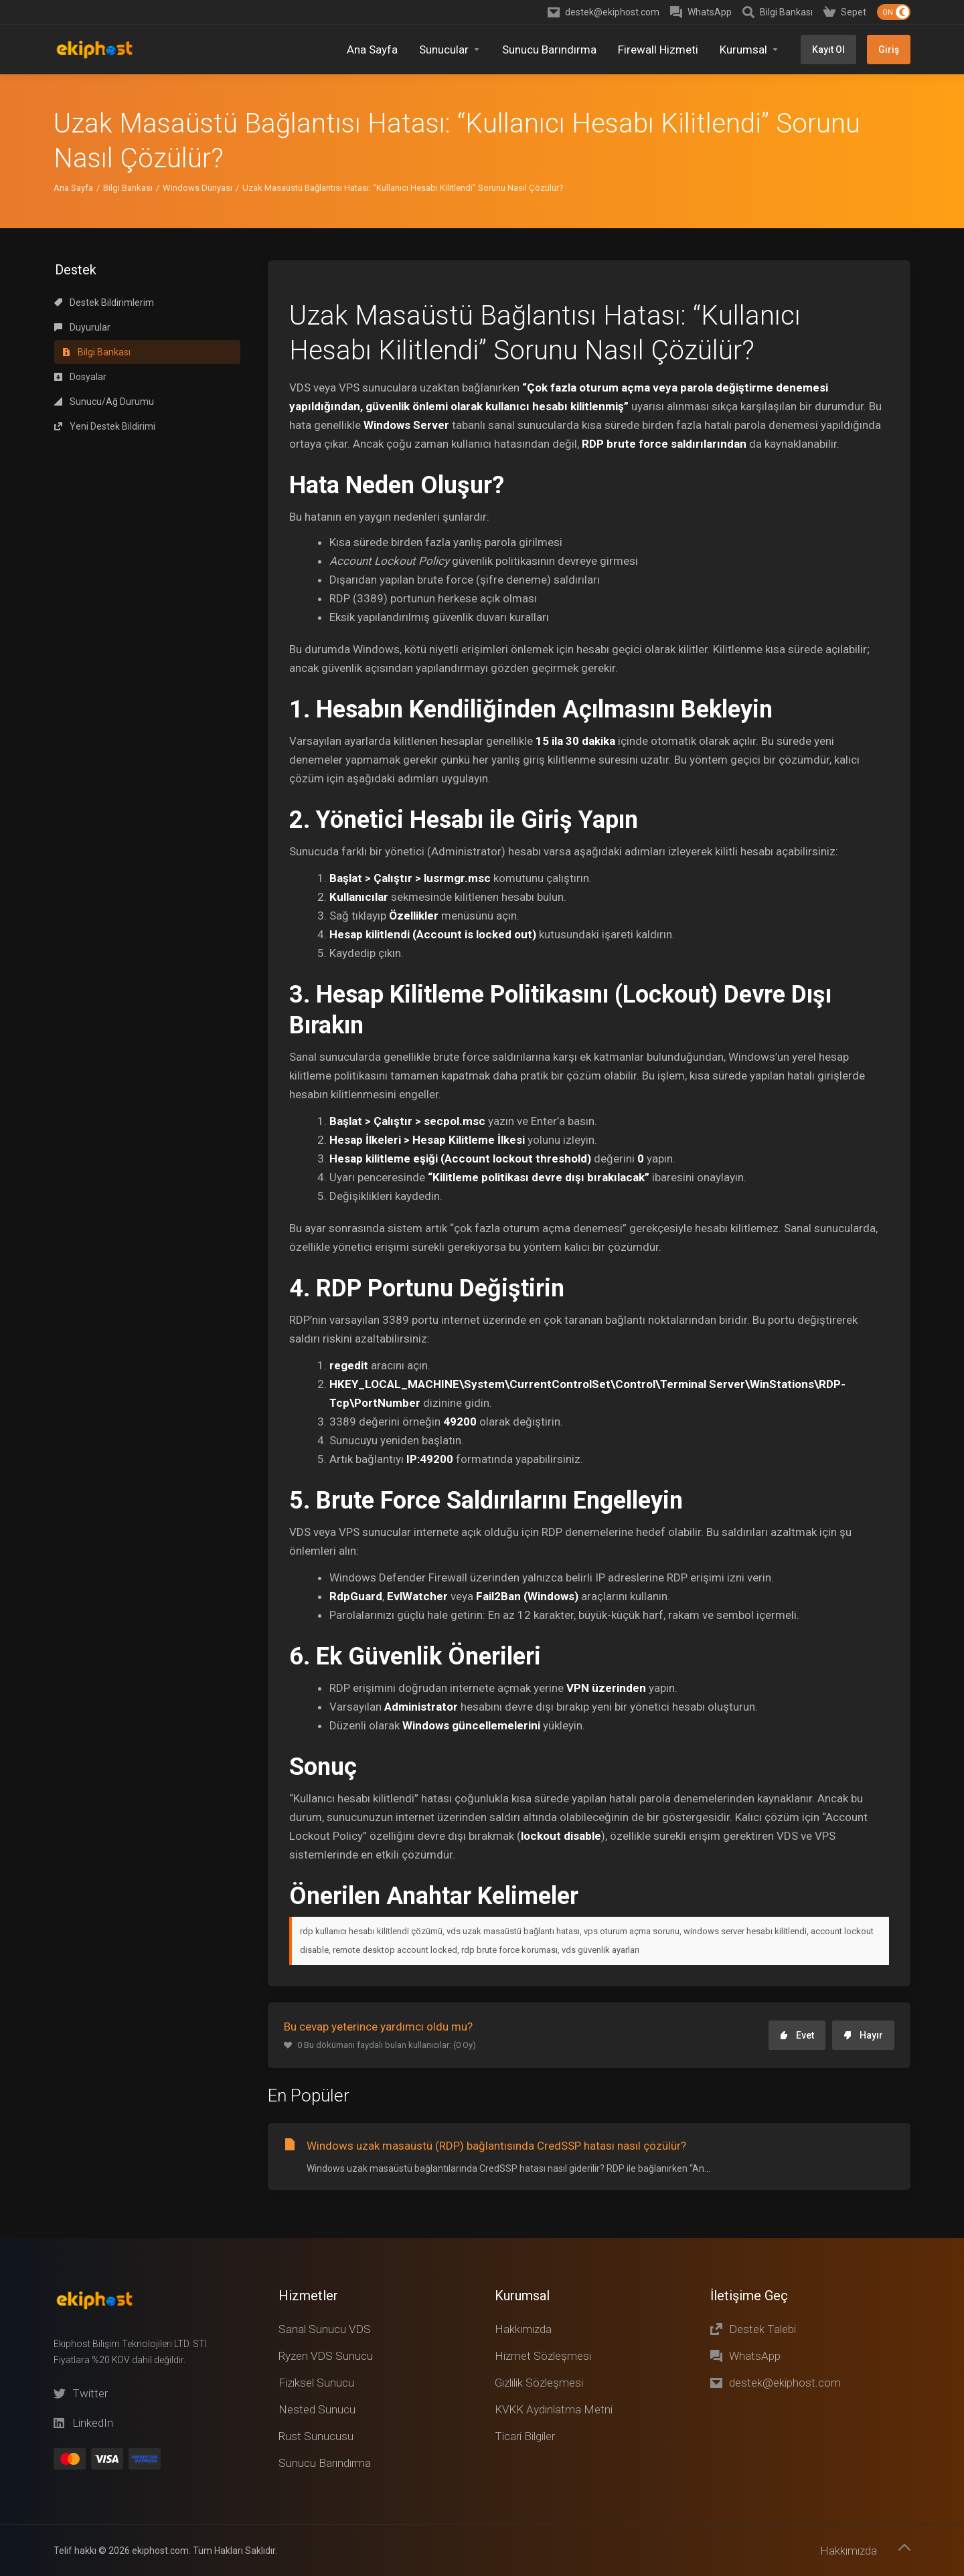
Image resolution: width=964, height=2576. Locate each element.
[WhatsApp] (701, 12)
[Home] (372, 49)
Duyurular (82, 253)
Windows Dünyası (197, 113)
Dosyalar (80, 302)
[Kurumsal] (749, 49)
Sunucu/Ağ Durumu (104, 327)
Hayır (863, 1961)
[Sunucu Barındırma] (549, 49)
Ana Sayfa (73, 113)
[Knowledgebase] (777, 12)
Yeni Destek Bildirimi (104, 352)
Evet (797, 1961)
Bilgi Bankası (128, 113)
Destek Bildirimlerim (104, 228)
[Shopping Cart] (845, 12)
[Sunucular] (449, 49)
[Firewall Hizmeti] (658, 49)
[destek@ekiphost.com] (603, 12)
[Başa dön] (904, 2547)
